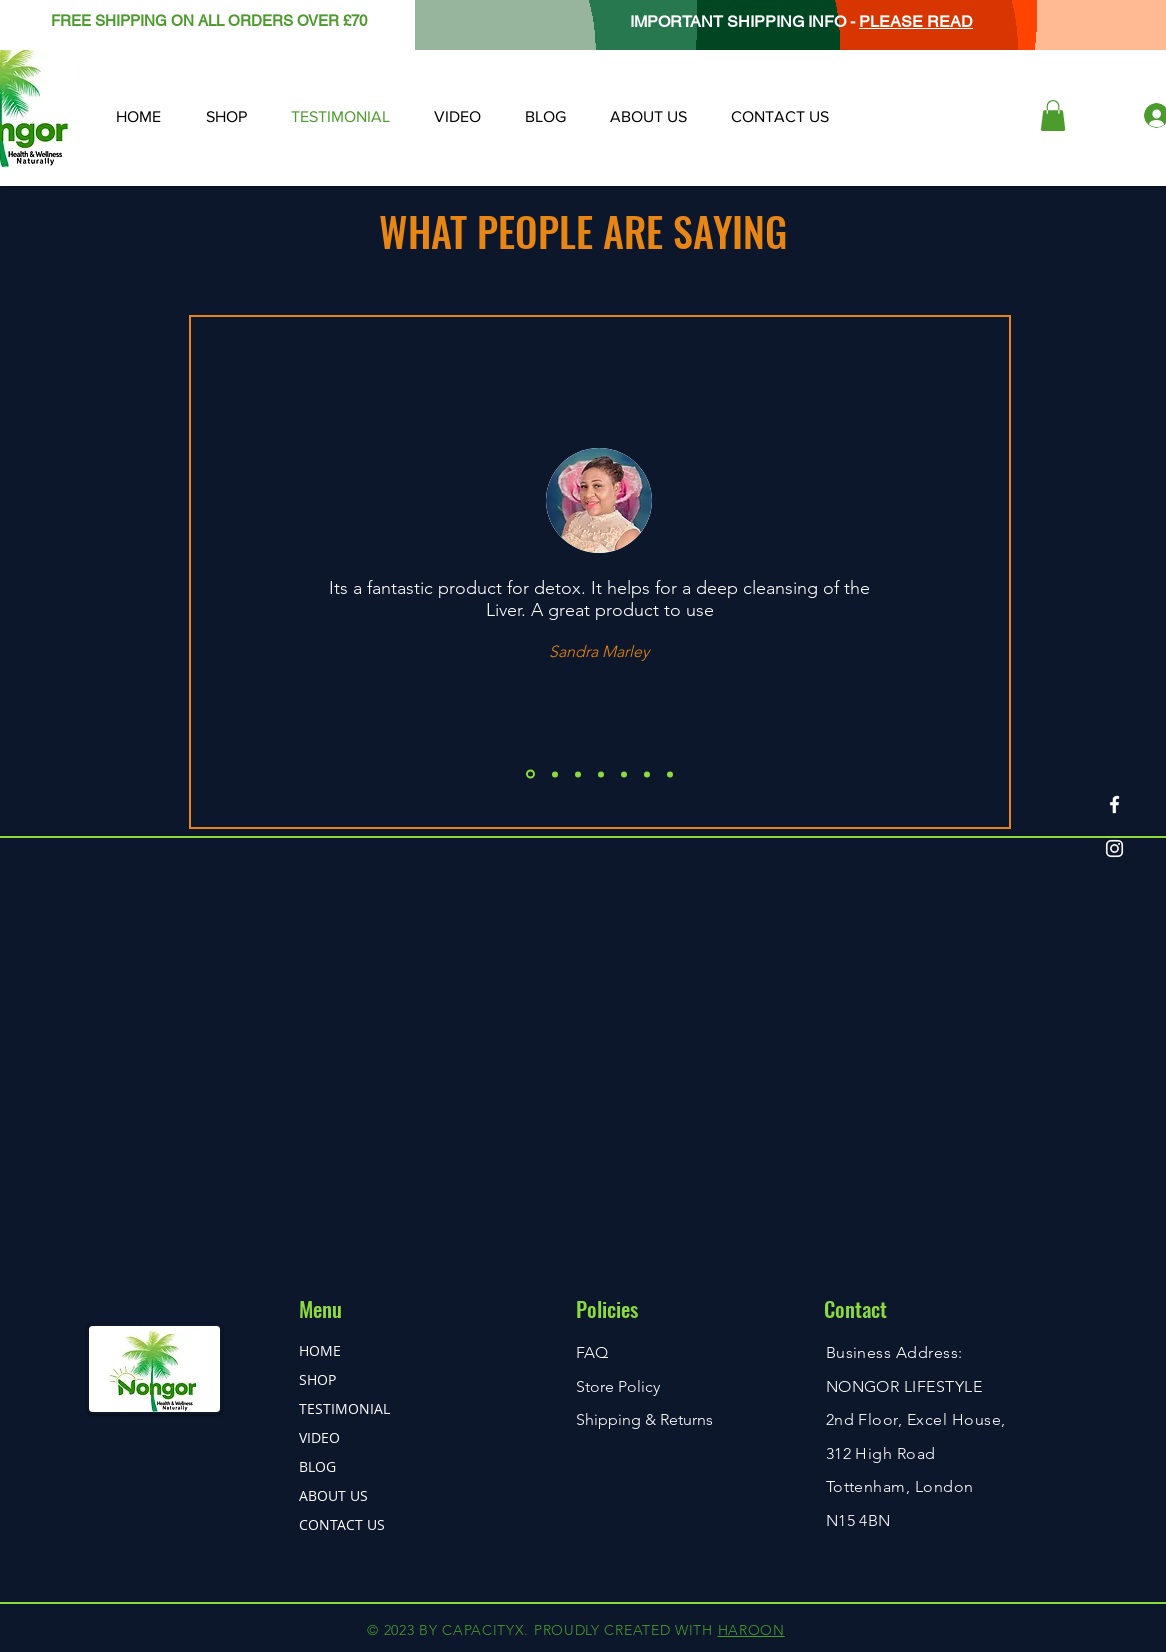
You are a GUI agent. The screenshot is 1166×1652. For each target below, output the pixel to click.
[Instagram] (1114, 848)
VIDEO (319, 1437)
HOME (320, 1350)
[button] (1053, 115)
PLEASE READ (916, 21)
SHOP (317, 1379)
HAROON (751, 1630)
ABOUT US (333, 1495)
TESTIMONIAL (344, 1408)
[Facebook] (1114, 804)
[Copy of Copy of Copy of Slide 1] (624, 774)
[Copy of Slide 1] (555, 774)
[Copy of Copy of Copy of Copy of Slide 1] (647, 774)
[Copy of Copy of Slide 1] (601, 774)
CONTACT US (342, 1524)
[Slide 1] (530, 774)
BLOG (317, 1466)
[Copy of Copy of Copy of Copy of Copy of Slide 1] (670, 774)
